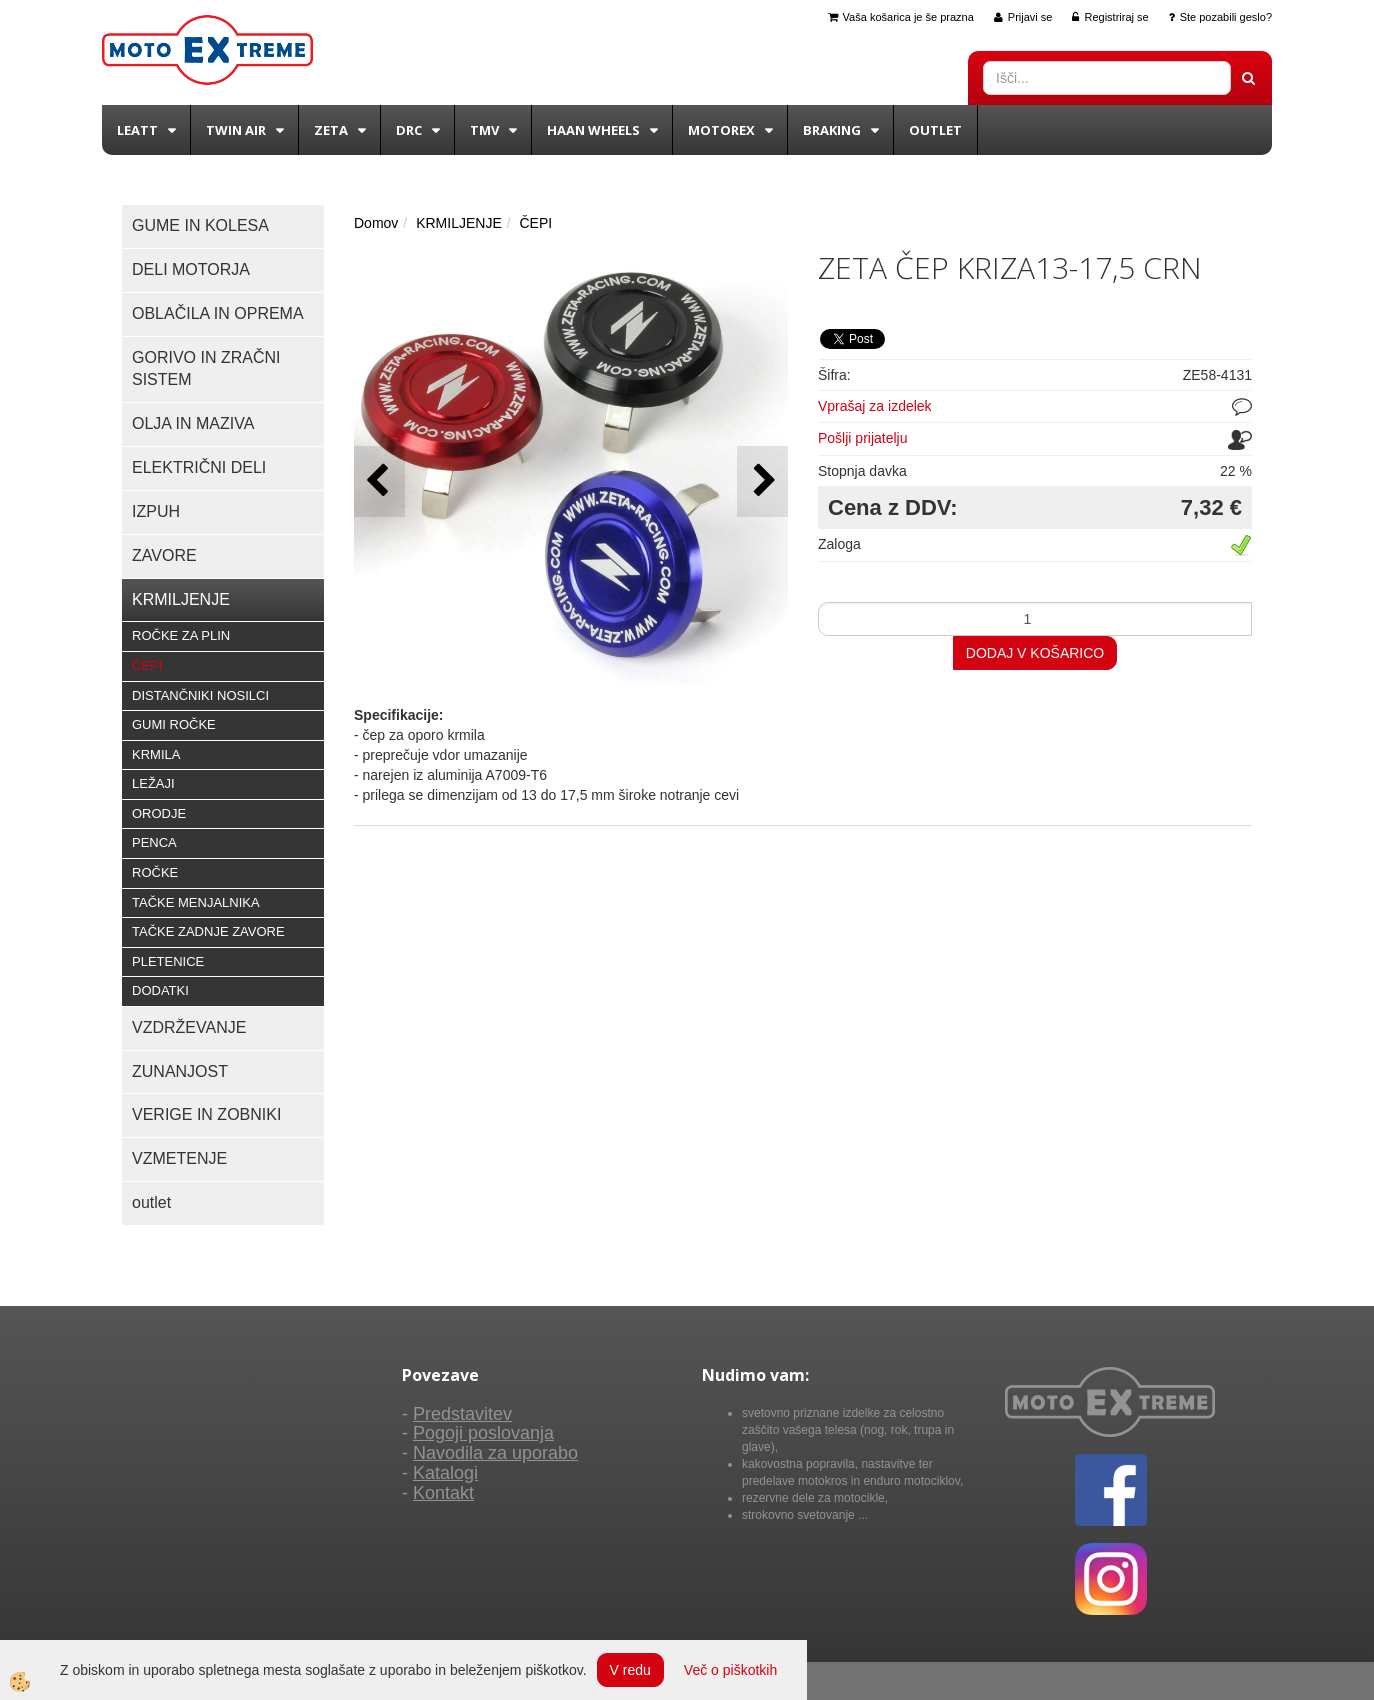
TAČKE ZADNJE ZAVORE (208, 931)
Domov (376, 223)
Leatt (137, 130)
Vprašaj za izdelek (875, 406)
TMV (484, 130)
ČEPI (147, 665)
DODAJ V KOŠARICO (1035, 653)
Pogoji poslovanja (483, 1433)
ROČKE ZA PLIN (181, 635)
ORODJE (159, 813)
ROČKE (155, 872)
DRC (409, 130)
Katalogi (445, 1473)
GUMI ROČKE (174, 724)
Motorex (721, 130)
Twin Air (236, 130)
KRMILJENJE (459, 223)
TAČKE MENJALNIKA (196, 902)
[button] (762, 481)
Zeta (331, 130)
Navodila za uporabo (495, 1453)
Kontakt (443, 1493)
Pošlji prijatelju (862, 438)
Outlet (935, 130)
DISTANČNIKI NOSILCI (200, 695)
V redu (630, 1670)
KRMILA (156, 754)
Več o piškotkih (730, 1670)
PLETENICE (168, 961)
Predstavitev (462, 1414)
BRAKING (832, 130)
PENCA (154, 842)
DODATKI (160, 990)
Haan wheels (593, 130)
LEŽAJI (153, 783)
